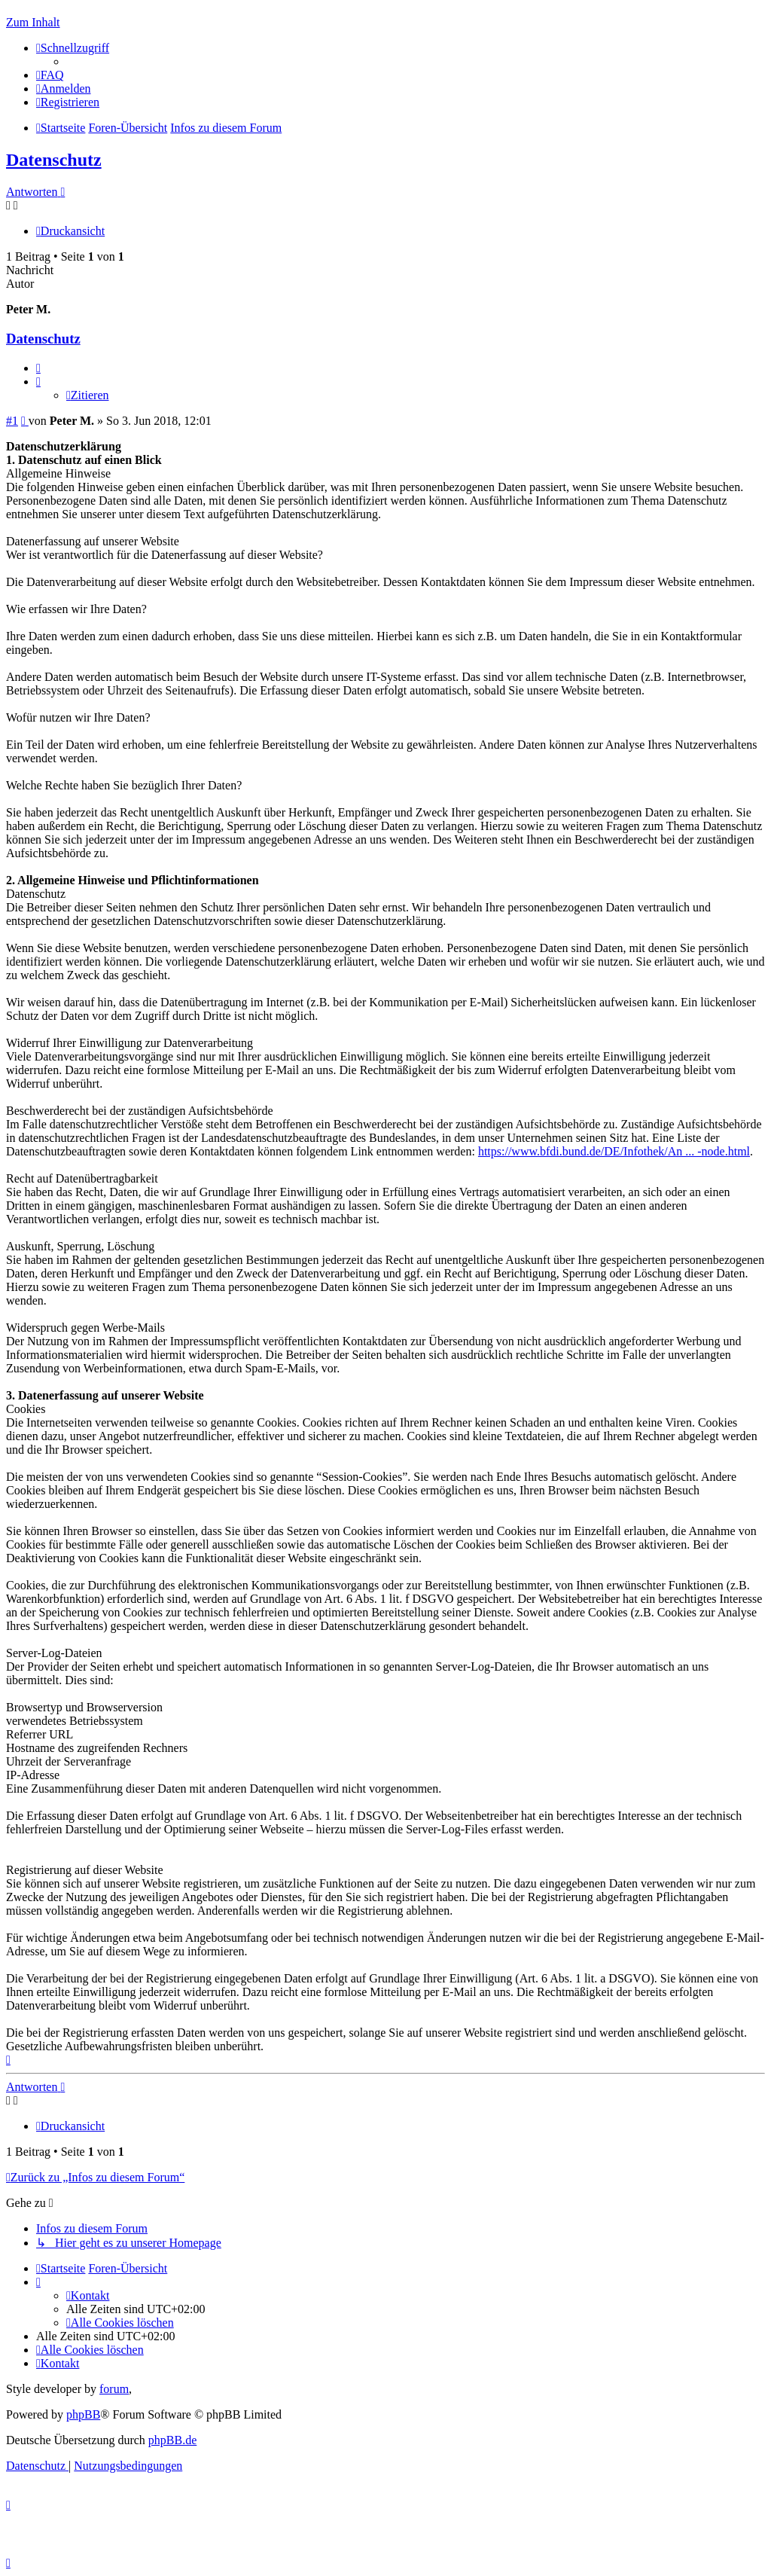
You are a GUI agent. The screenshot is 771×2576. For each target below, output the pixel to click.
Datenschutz (54, 159)
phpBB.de (172, 2440)
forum (114, 2388)
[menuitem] (50, 75)
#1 (12, 420)
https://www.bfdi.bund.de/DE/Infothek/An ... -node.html (614, 1151)
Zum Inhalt (33, 22)
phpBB (83, 2414)
